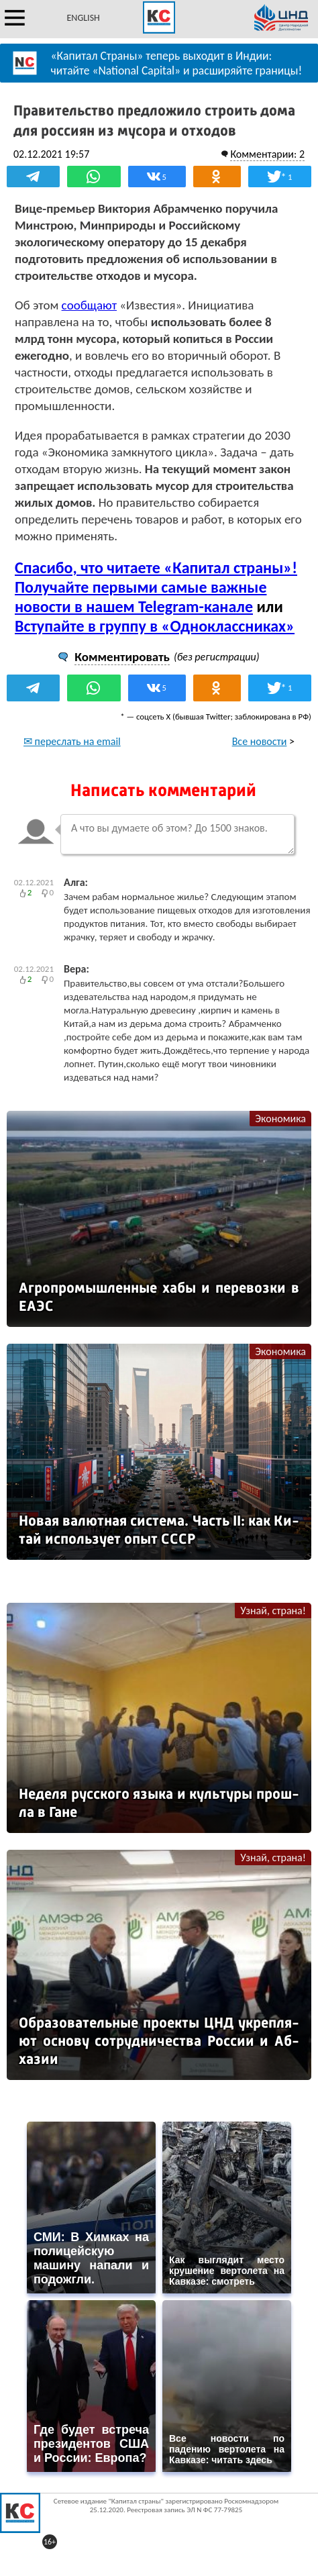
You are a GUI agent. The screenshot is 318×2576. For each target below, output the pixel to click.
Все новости (259, 741)
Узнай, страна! (273, 1610)
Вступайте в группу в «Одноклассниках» (155, 626)
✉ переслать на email (72, 741)
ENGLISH (83, 17)
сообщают (89, 305)
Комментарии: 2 (267, 154)
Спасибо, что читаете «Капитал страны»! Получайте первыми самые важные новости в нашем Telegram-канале (156, 587)
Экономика (280, 1118)
